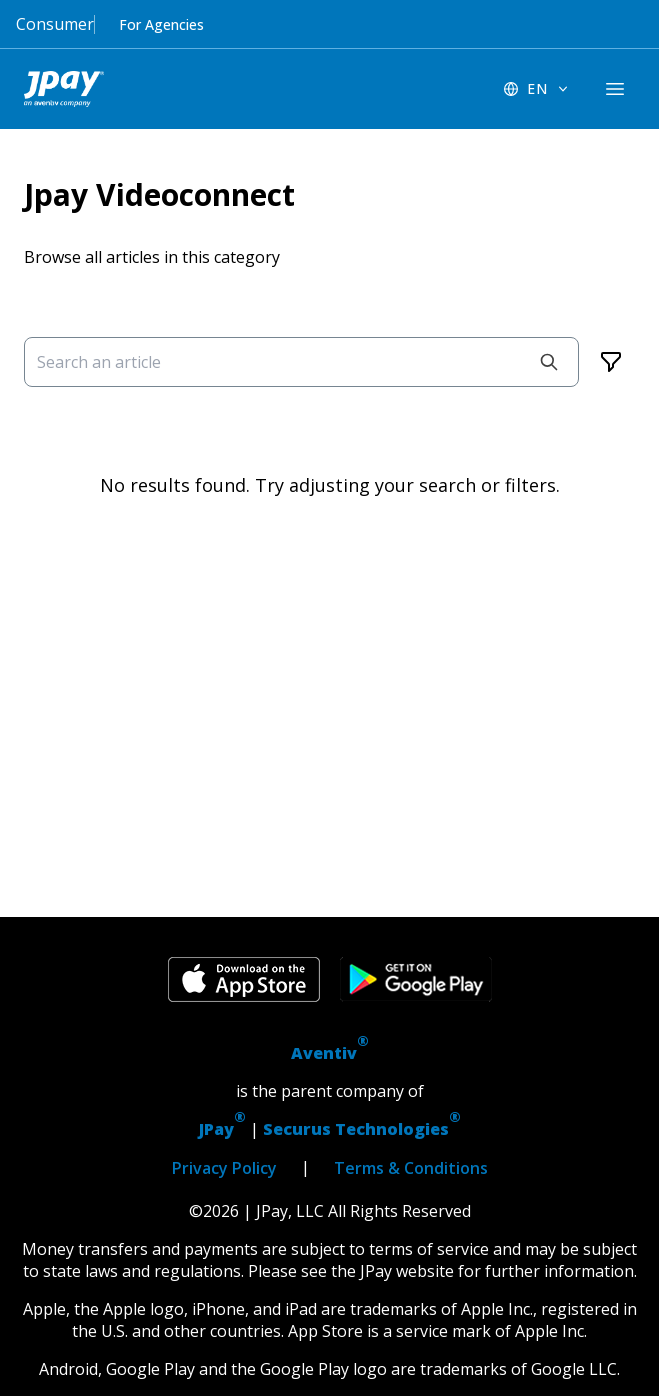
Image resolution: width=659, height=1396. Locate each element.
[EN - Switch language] (537, 89)
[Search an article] (301, 362)
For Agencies (161, 24)
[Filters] (611, 362)
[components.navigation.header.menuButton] (615, 89)
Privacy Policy (224, 1168)
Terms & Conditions (411, 1168)
